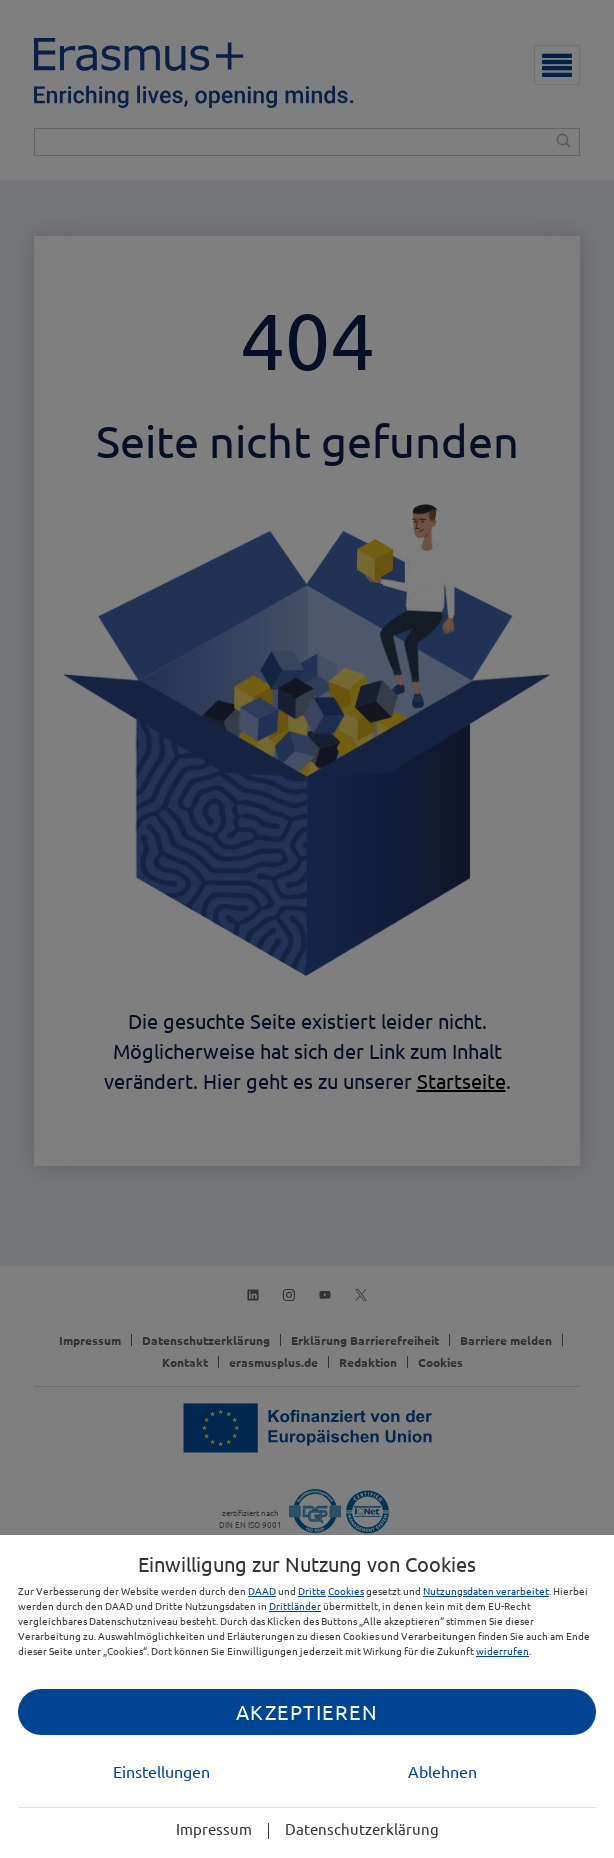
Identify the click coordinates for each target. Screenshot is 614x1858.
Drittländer (295, 1605)
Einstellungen (161, 1771)
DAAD (262, 1590)
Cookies (346, 1590)
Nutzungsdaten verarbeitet (486, 1590)
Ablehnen (442, 1771)
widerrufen (502, 1650)
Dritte (312, 1590)
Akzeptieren (307, 1711)
